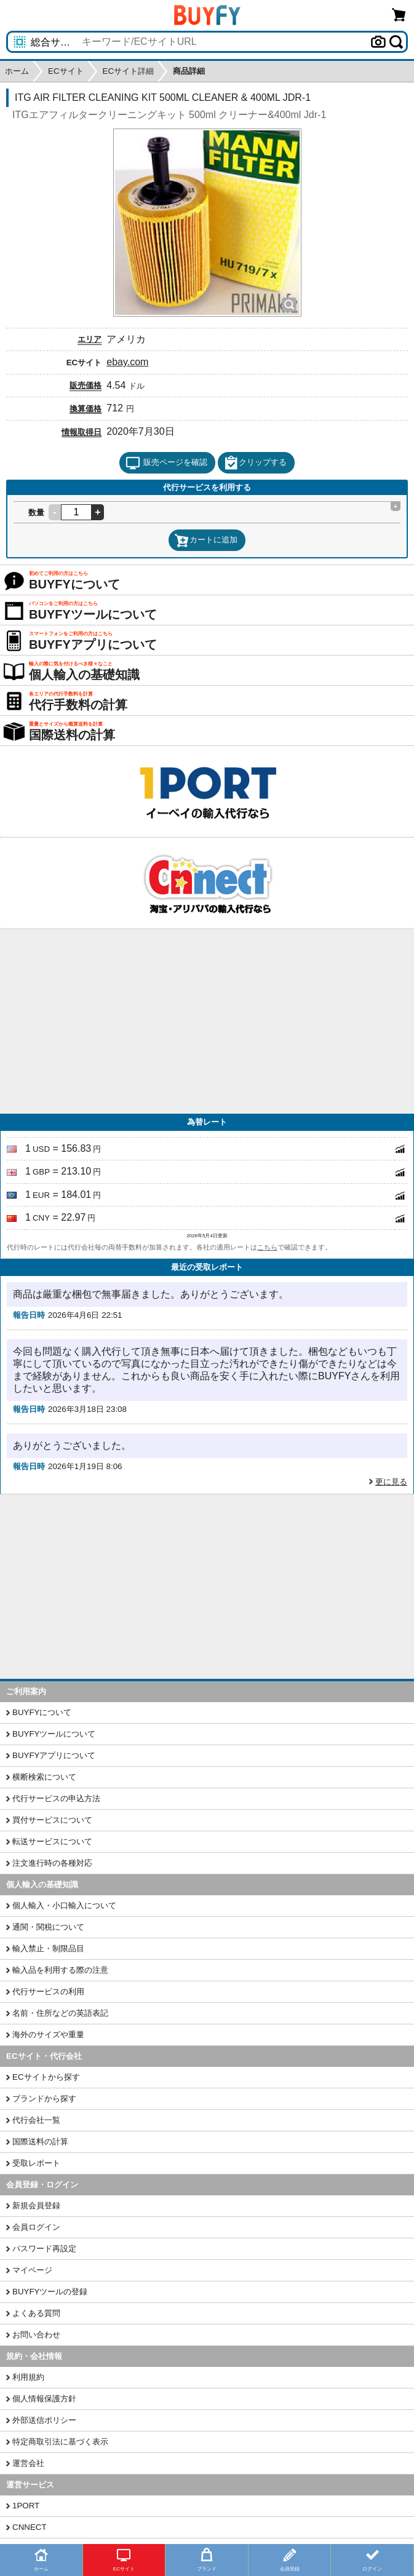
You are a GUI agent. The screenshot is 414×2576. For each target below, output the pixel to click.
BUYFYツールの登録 (49, 2291)
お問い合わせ (36, 2334)
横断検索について (44, 1776)
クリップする (255, 463)
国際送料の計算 (40, 2141)
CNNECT (29, 2527)
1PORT (25, 2505)
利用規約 (28, 2377)
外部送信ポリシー (44, 2420)
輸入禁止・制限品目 (48, 1948)
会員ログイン (36, 2227)
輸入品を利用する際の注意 (60, 1970)
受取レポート (36, 2163)
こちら (267, 1247)
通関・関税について (48, 1927)
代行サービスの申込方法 (56, 1798)
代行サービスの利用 (48, 1991)
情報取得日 (82, 432)
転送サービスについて (52, 1841)
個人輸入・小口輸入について (64, 1905)
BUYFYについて (41, 1712)
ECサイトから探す (46, 2077)
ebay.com (127, 362)
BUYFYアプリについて (53, 1755)
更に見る (391, 1481)
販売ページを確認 (166, 463)
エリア (90, 339)
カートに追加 (206, 540)
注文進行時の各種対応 (52, 1863)
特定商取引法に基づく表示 (60, 2441)
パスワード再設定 (44, 2248)
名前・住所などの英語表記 (60, 2013)
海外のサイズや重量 (48, 2034)
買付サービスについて (52, 1820)
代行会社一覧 (36, 2120)
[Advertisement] (207, 1021)
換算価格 (86, 408)
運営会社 (28, 2463)
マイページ (32, 2270)
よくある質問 (36, 2313)
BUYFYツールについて (53, 1733)
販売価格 (86, 385)
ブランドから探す (44, 2098)
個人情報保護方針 (44, 2398)
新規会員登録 (36, 2205)
